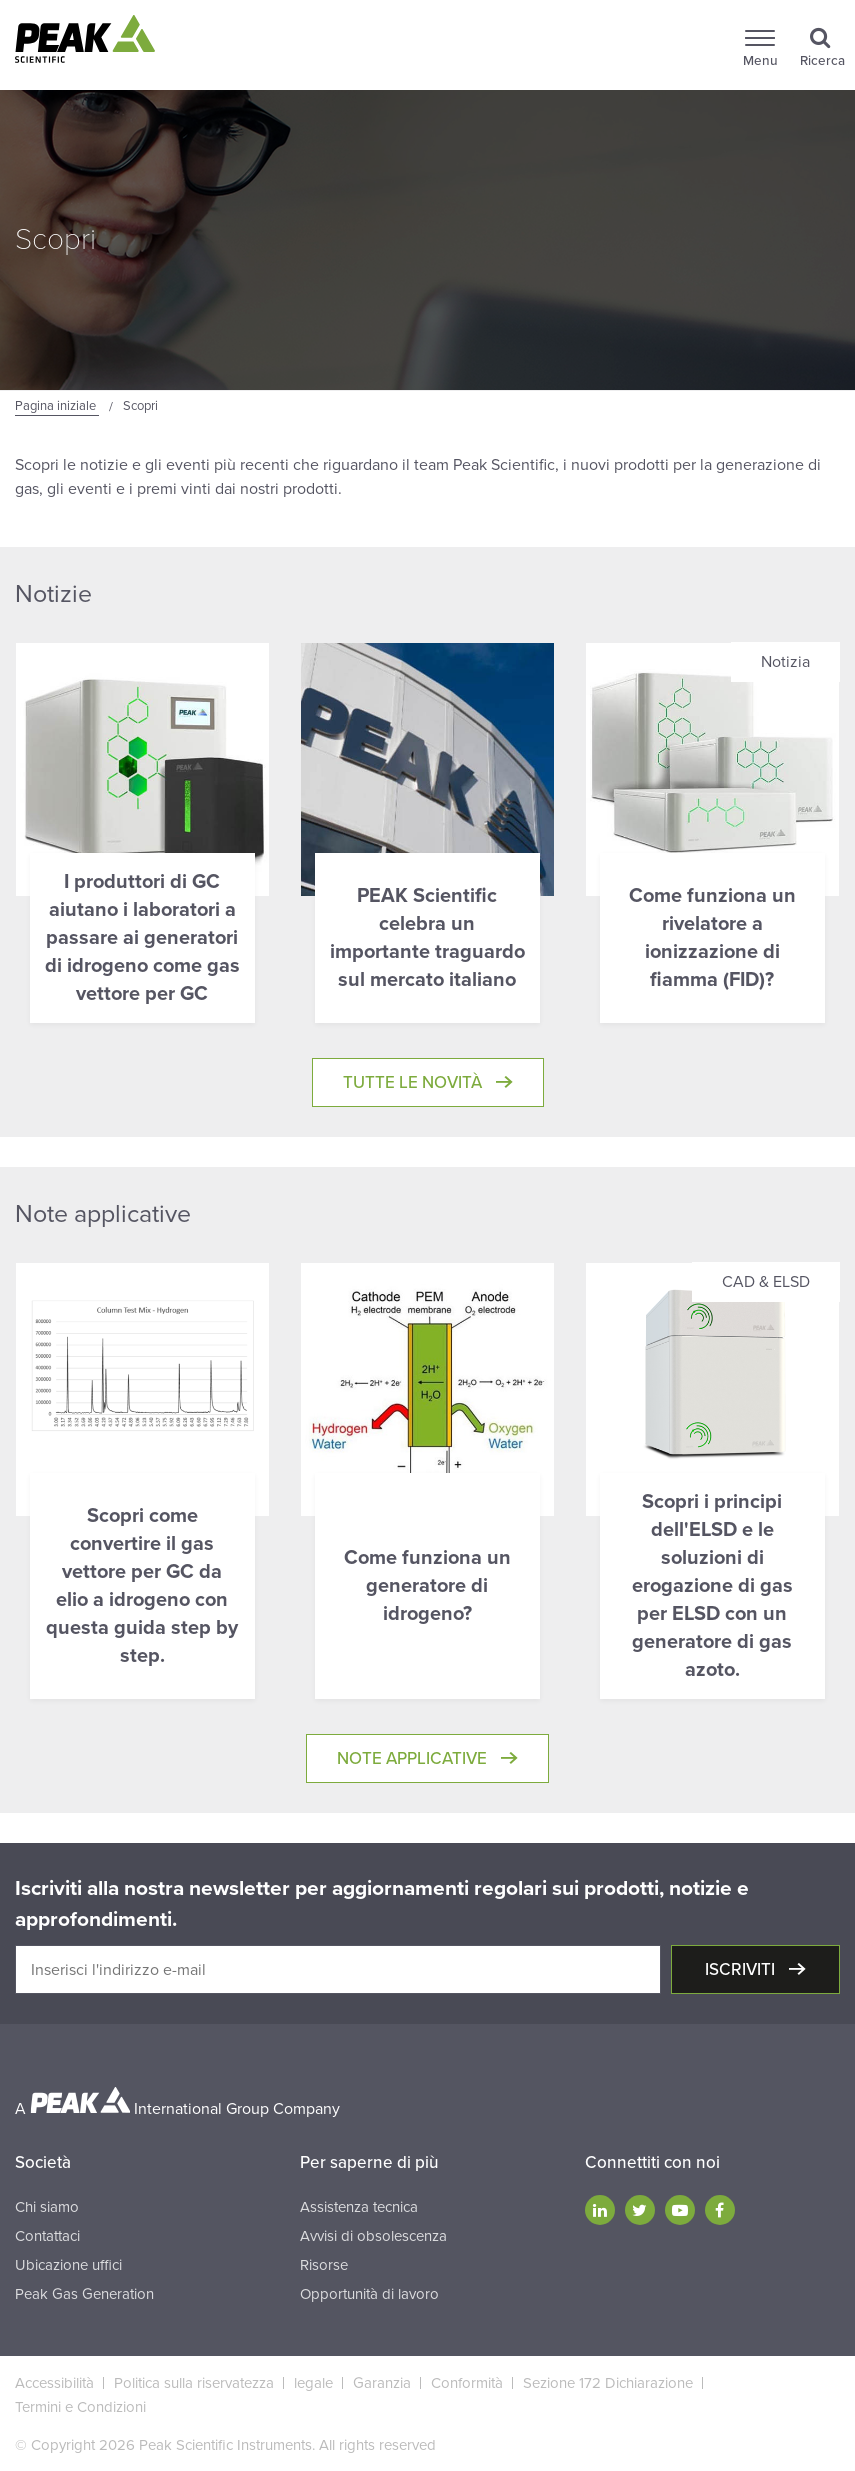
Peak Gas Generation (84, 2294)
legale (313, 2383)
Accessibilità (54, 2383)
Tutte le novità (414, 1082)
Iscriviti (742, 1969)
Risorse (324, 2265)
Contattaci (47, 2236)
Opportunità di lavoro (369, 2294)
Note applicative (414, 1758)
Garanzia (382, 2383)
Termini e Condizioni (80, 2407)
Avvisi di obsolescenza (373, 2236)
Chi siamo (47, 2207)
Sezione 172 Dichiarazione (608, 2383)
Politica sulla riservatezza (194, 2383)
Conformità (467, 2383)
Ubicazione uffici (68, 2265)
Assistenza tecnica (359, 2207)
